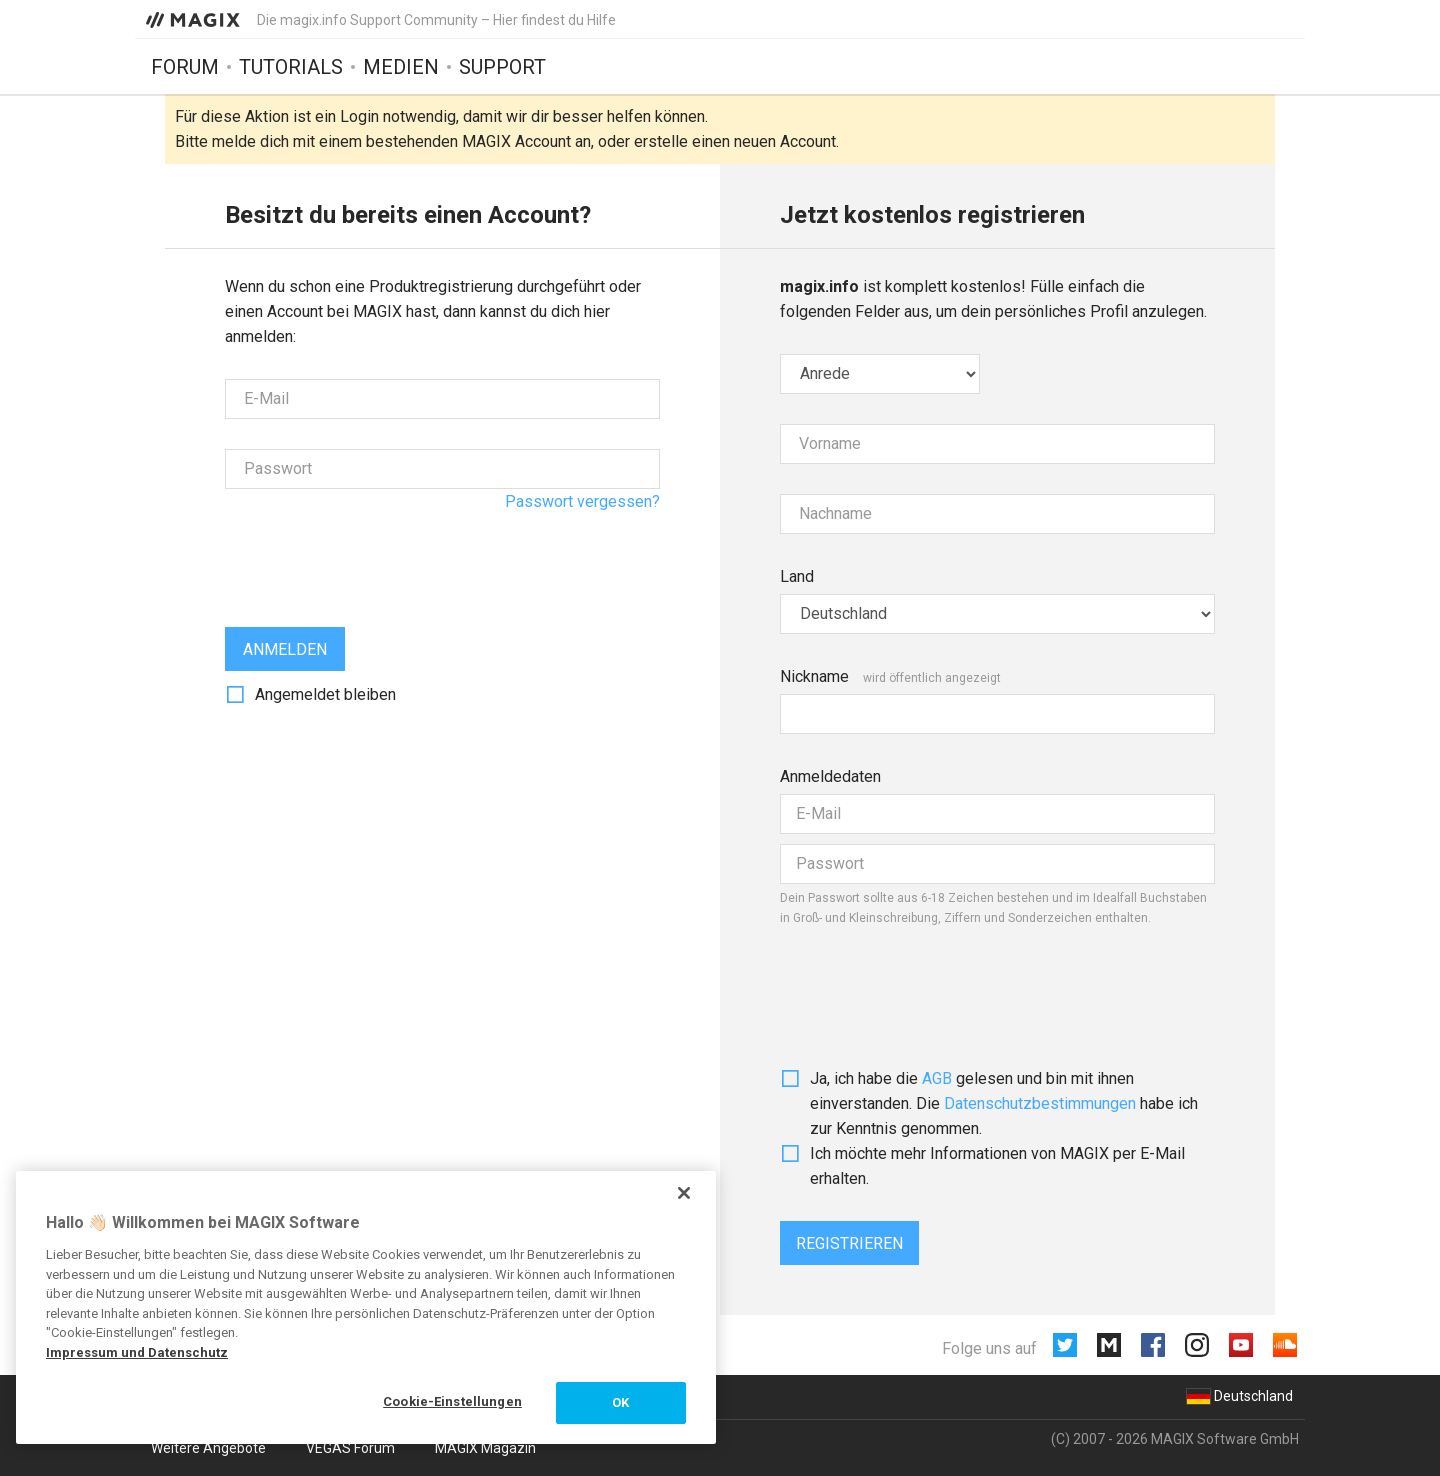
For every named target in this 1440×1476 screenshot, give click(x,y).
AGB (937, 1078)
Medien (401, 67)
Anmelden (285, 649)
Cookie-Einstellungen (452, 1401)
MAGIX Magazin (485, 1448)
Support (502, 67)
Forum (185, 67)
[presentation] (377, 558)
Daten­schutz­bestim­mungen (1040, 1103)
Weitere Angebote (208, 1448)
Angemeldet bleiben (325, 694)
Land (797, 576)
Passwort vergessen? (582, 501)
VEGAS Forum (350, 1448)
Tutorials (291, 67)
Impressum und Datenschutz (137, 1352)
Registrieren (849, 1243)
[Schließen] (684, 1193)
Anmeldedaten (830, 776)
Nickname (814, 676)
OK (620, 1402)
